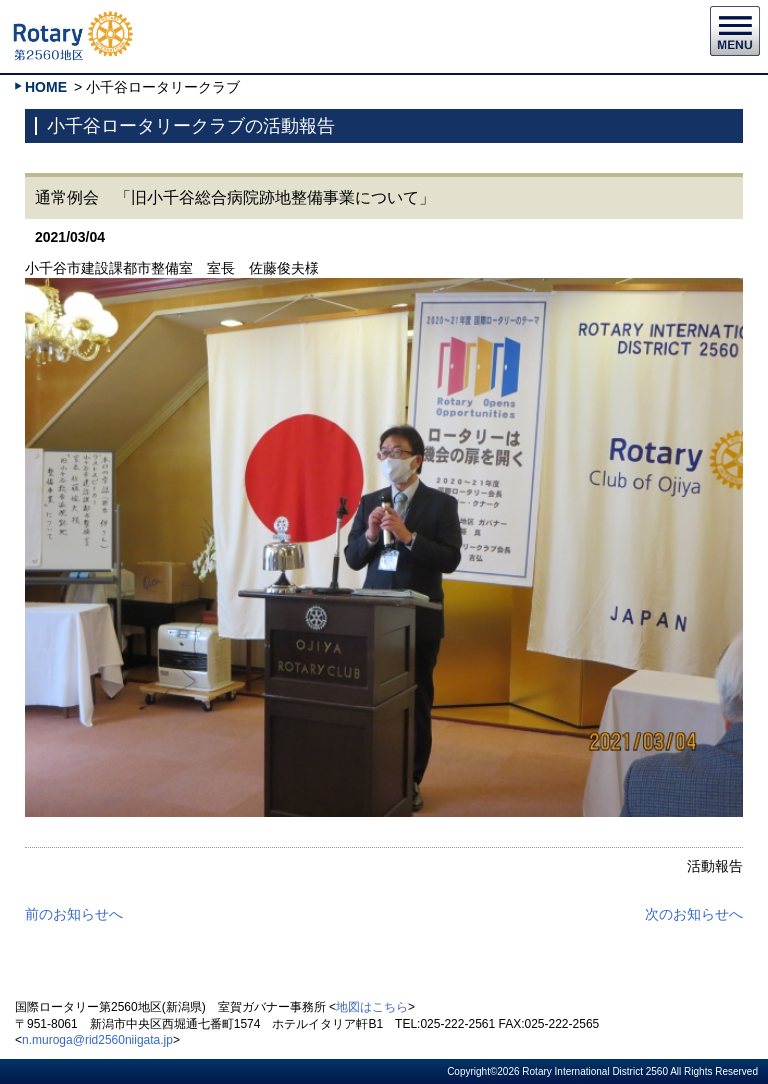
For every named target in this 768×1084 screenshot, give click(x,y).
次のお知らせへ (694, 914)
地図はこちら (372, 1007)
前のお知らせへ (74, 914)
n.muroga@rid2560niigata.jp (97, 1040)
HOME (46, 87)
